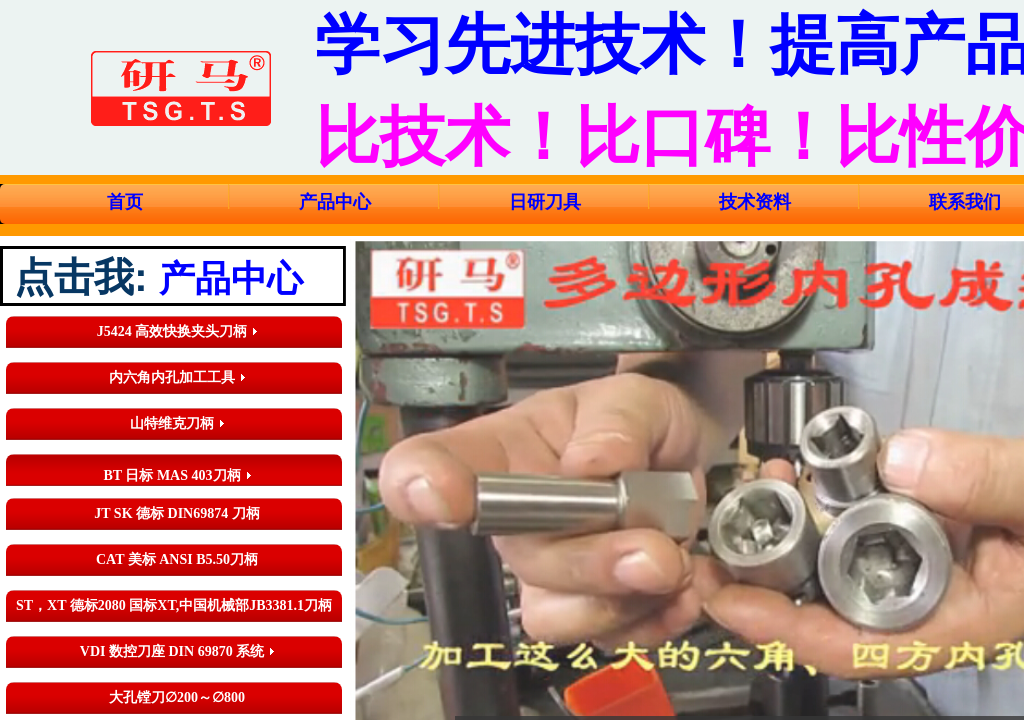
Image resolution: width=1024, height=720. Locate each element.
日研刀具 (545, 202)
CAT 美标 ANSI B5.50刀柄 (177, 559)
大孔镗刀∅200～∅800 (177, 697)
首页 (125, 202)
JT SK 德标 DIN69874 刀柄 (176, 513)
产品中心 (335, 202)
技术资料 (755, 202)
